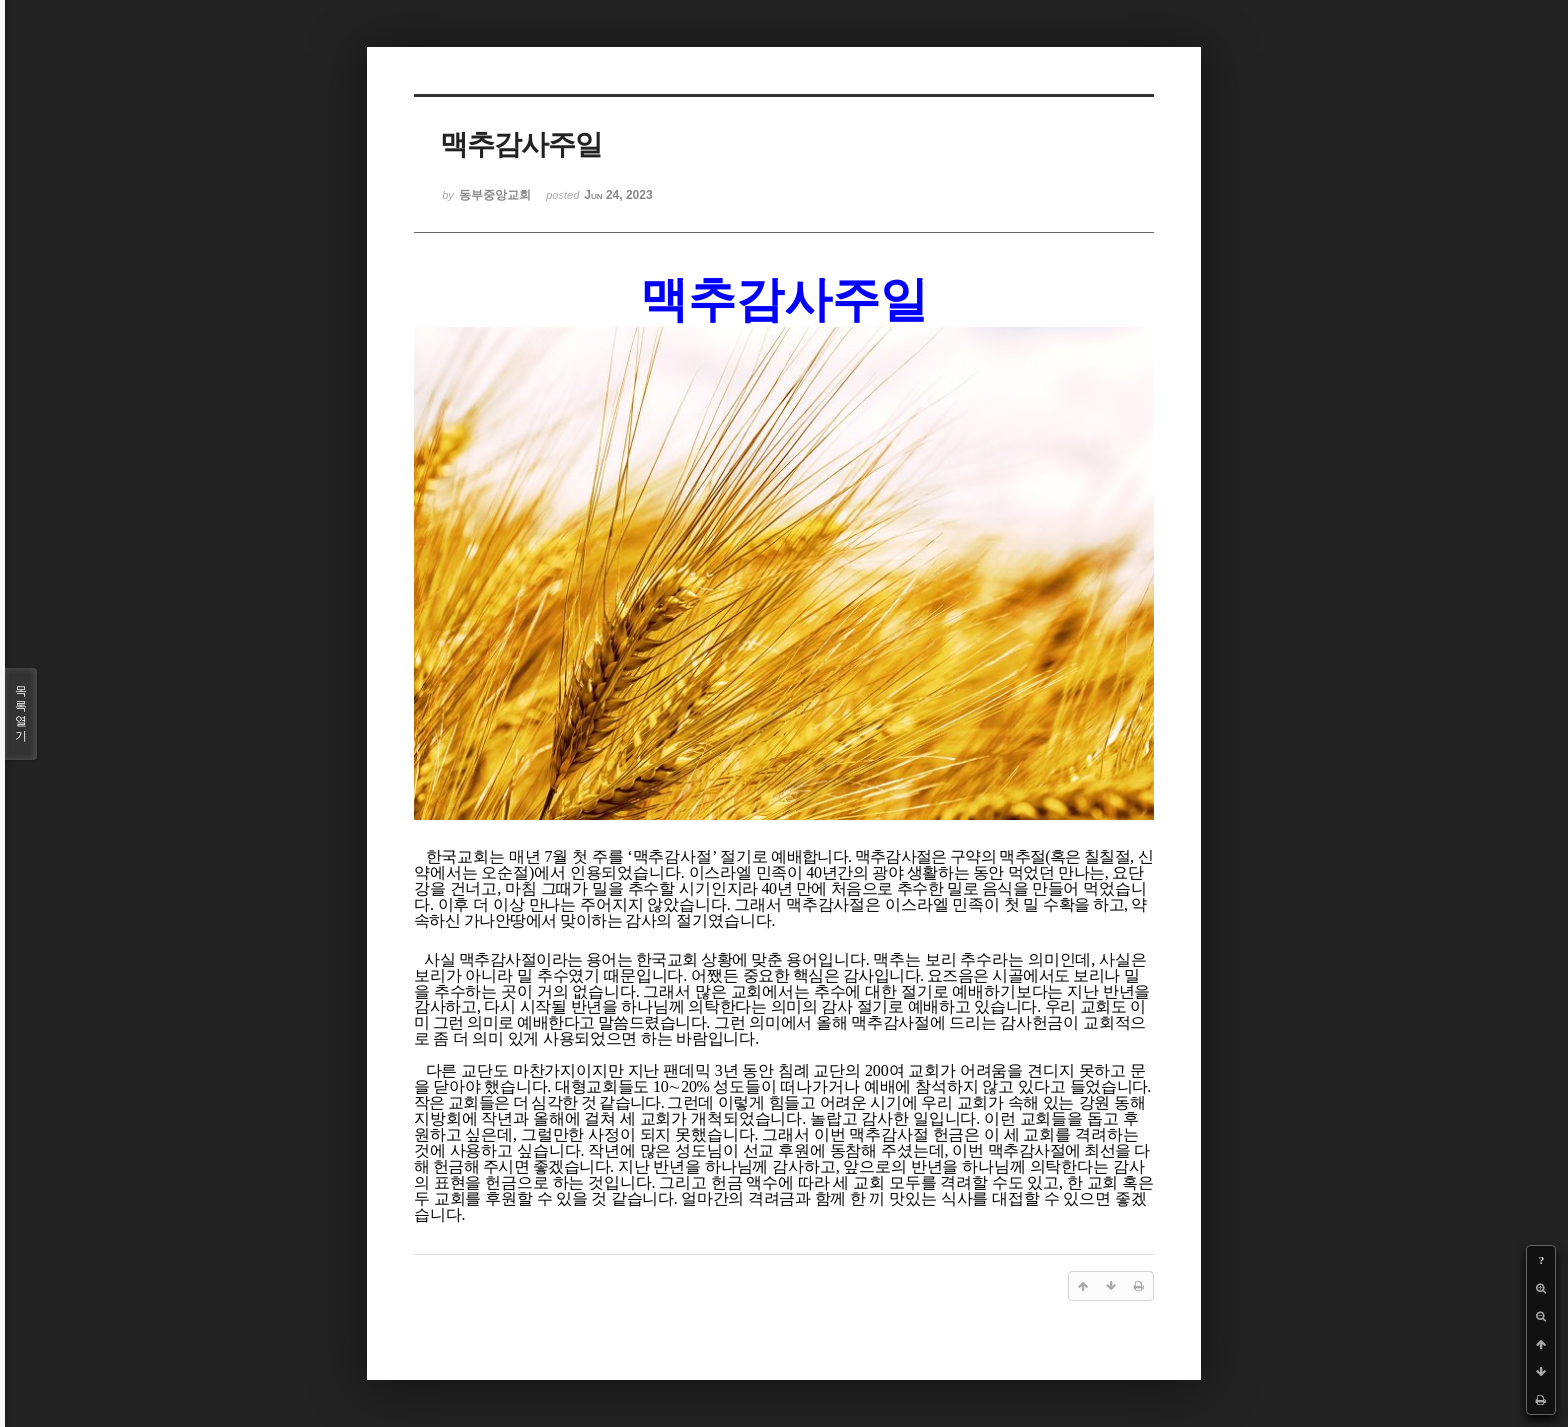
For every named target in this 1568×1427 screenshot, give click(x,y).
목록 (21, 714)
